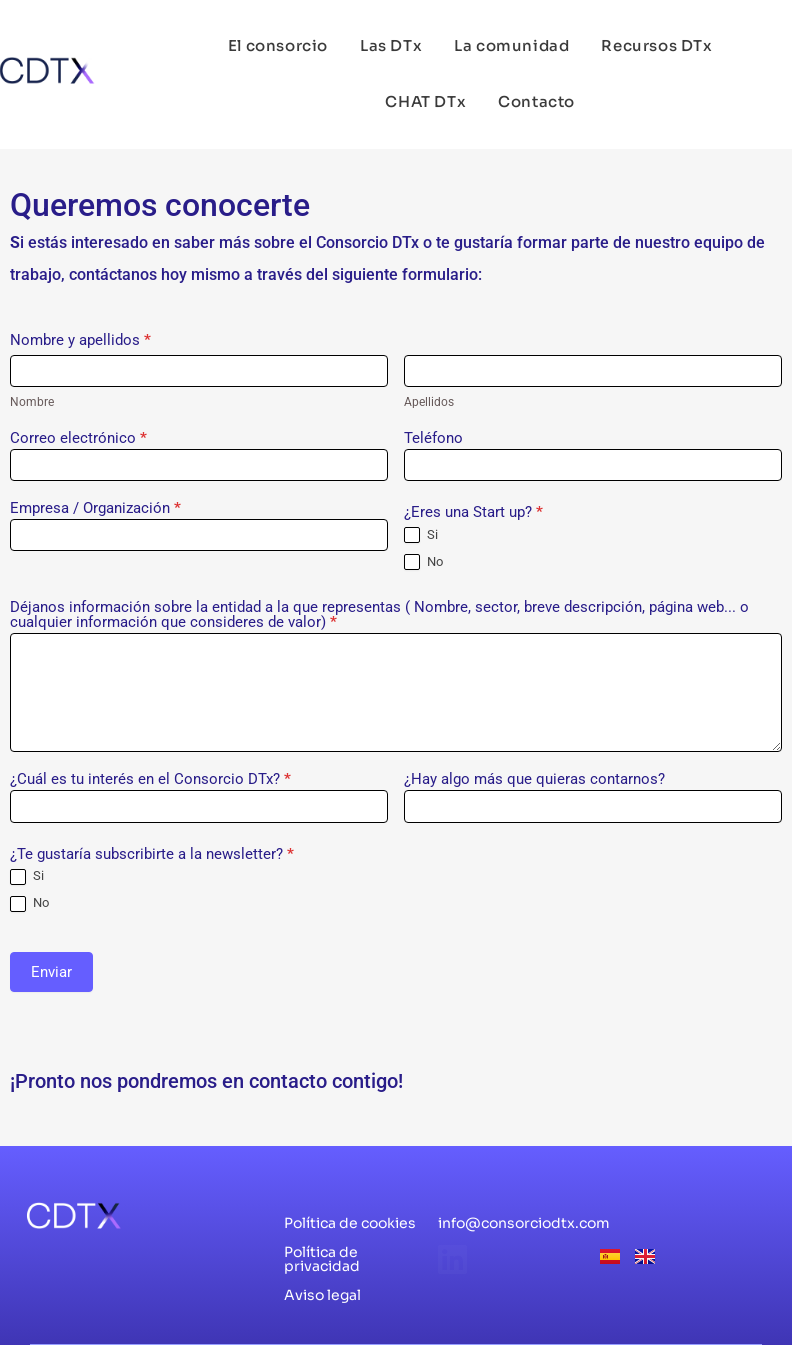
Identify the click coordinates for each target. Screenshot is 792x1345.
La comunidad (511, 45)
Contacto (536, 101)
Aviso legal (322, 1295)
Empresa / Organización (95, 509)
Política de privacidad (322, 1259)
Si (421, 535)
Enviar (51, 972)
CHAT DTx (425, 101)
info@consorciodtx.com (524, 1223)
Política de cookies (350, 1223)
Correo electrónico (78, 439)
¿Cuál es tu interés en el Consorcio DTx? (150, 780)
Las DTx (391, 45)
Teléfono (433, 439)
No (423, 562)
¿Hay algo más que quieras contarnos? (534, 780)
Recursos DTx (656, 45)
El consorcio (278, 45)
